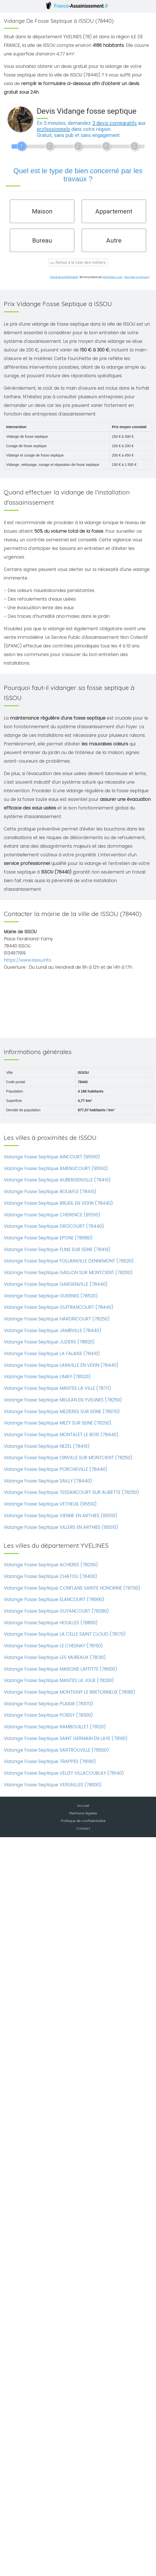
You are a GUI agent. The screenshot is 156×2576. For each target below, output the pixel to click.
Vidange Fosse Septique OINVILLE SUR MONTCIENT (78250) (68, 1460)
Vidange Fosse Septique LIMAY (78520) (47, 1379)
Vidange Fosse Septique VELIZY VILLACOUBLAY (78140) (64, 1776)
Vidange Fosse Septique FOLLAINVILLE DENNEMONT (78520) (69, 1263)
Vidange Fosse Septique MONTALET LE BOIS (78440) (61, 1437)
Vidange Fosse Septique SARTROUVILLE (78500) (56, 1752)
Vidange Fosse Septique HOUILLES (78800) (51, 1625)
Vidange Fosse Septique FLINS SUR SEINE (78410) (57, 1252)
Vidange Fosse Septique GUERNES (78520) (51, 1298)
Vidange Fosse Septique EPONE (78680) (48, 1240)
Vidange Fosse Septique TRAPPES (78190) (50, 1764)
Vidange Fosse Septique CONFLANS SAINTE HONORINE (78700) (72, 1591)
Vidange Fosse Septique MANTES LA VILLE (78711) (57, 1391)
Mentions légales (83, 1816)
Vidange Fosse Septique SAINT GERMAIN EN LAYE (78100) (66, 1741)
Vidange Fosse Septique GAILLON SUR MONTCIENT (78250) (68, 1275)
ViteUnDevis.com (113, 280)
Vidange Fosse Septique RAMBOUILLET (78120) (55, 1729)
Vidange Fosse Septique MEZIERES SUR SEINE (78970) (62, 1414)
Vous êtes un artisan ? (137, 280)
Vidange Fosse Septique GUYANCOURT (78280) (56, 1614)
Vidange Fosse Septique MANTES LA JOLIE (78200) (59, 1683)
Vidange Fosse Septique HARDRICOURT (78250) (57, 1321)
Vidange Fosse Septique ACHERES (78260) (51, 1567)
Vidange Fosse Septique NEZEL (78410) (47, 1449)
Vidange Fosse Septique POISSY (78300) (48, 1718)
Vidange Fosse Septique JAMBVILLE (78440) (52, 1333)
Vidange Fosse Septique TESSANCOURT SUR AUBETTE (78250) (71, 1495)
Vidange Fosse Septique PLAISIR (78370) (48, 1706)
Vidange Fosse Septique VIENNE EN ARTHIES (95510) (60, 1518)
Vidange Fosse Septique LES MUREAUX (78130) (55, 1660)
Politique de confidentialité (83, 1823)
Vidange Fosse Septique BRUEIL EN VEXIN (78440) (58, 1206)
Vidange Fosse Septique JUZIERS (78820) (49, 1344)
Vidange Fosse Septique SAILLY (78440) (48, 1483)
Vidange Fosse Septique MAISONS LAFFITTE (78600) (60, 1672)
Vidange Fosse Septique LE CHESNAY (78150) (53, 1648)
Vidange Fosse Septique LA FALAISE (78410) (52, 1356)
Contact (83, 1831)
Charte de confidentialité (64, 280)
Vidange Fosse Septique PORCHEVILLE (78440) (55, 1472)
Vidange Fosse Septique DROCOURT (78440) (54, 1229)
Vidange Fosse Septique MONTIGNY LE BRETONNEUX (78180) (69, 1695)
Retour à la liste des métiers (78, 265)
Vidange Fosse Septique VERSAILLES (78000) (52, 1787)
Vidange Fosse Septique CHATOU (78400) (50, 1579)
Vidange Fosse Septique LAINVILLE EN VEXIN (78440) (61, 1368)
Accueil (83, 1808)
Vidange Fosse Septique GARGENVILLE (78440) (56, 1287)
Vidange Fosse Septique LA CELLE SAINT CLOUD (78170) (65, 1637)
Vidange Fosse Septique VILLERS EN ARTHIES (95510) (61, 1530)
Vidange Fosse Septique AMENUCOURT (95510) (56, 1171)
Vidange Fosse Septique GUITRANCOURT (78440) (58, 1310)
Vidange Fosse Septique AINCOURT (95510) (52, 1159)
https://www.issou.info (27, 963)
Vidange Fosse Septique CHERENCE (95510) (52, 1217)
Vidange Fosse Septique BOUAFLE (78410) (50, 1194)
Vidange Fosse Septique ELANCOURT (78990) (54, 1602)
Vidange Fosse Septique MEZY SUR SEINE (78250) (57, 1425)
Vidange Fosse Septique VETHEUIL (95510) (50, 1506)
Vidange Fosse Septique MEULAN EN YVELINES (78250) (63, 1402)
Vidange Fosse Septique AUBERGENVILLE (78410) (57, 1182)
